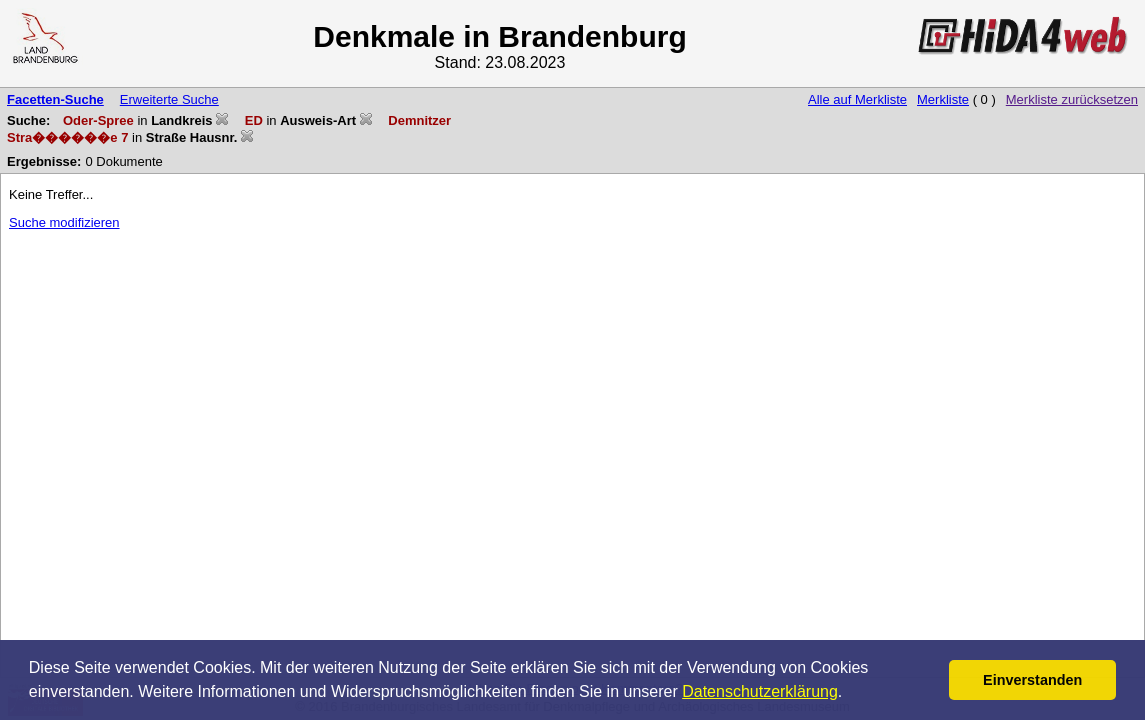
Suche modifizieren (64, 222)
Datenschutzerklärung (760, 691)
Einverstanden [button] (1032, 680)
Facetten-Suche (55, 99)
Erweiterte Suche (169, 99)
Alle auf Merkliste (857, 99)
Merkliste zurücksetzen (1072, 99)
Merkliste (943, 99)
